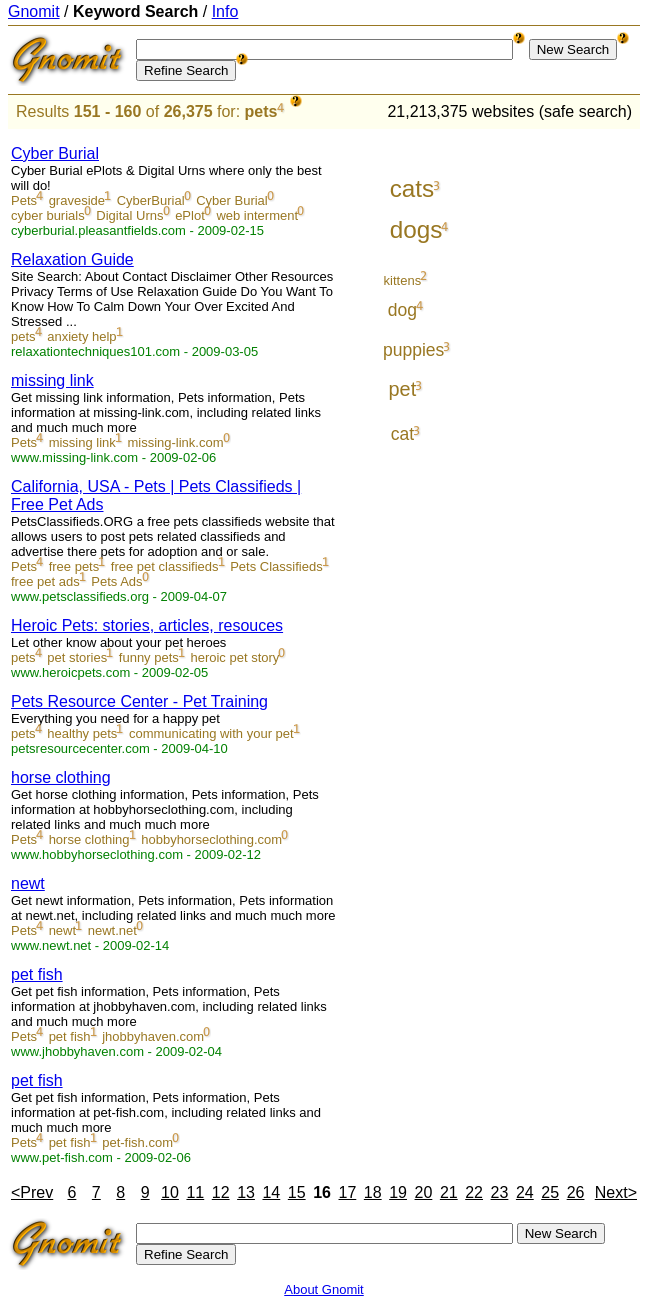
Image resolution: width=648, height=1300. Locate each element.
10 (170, 1192)
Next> (616, 1192)
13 (246, 1192)
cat (402, 434)
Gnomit (34, 11)
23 (500, 1192)
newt (28, 883)
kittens (403, 280)
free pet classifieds (165, 566)
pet (403, 389)
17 (348, 1192)
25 (550, 1192)
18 (373, 1192)
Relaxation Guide (72, 259)
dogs (416, 229)
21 (449, 1192)
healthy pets (82, 733)
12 (221, 1192)
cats (412, 188)
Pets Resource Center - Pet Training (139, 701)
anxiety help (81, 336)
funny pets (149, 657)
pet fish (37, 974)
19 (398, 1192)
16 (322, 1192)
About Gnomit (324, 1289)
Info (225, 11)
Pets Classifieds (276, 566)
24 (525, 1192)
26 (576, 1192)
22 (474, 1192)
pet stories (77, 657)
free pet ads (45, 581)
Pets (24, 200)
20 (424, 1192)
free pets (74, 566)
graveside (77, 200)
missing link (52, 380)
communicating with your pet (211, 733)
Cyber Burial (55, 153)
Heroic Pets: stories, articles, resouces (147, 625)
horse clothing (61, 777)
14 (271, 1192)
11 (195, 1192)
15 (297, 1192)
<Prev (32, 1192)
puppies (413, 350)
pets (261, 111)
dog (402, 310)
